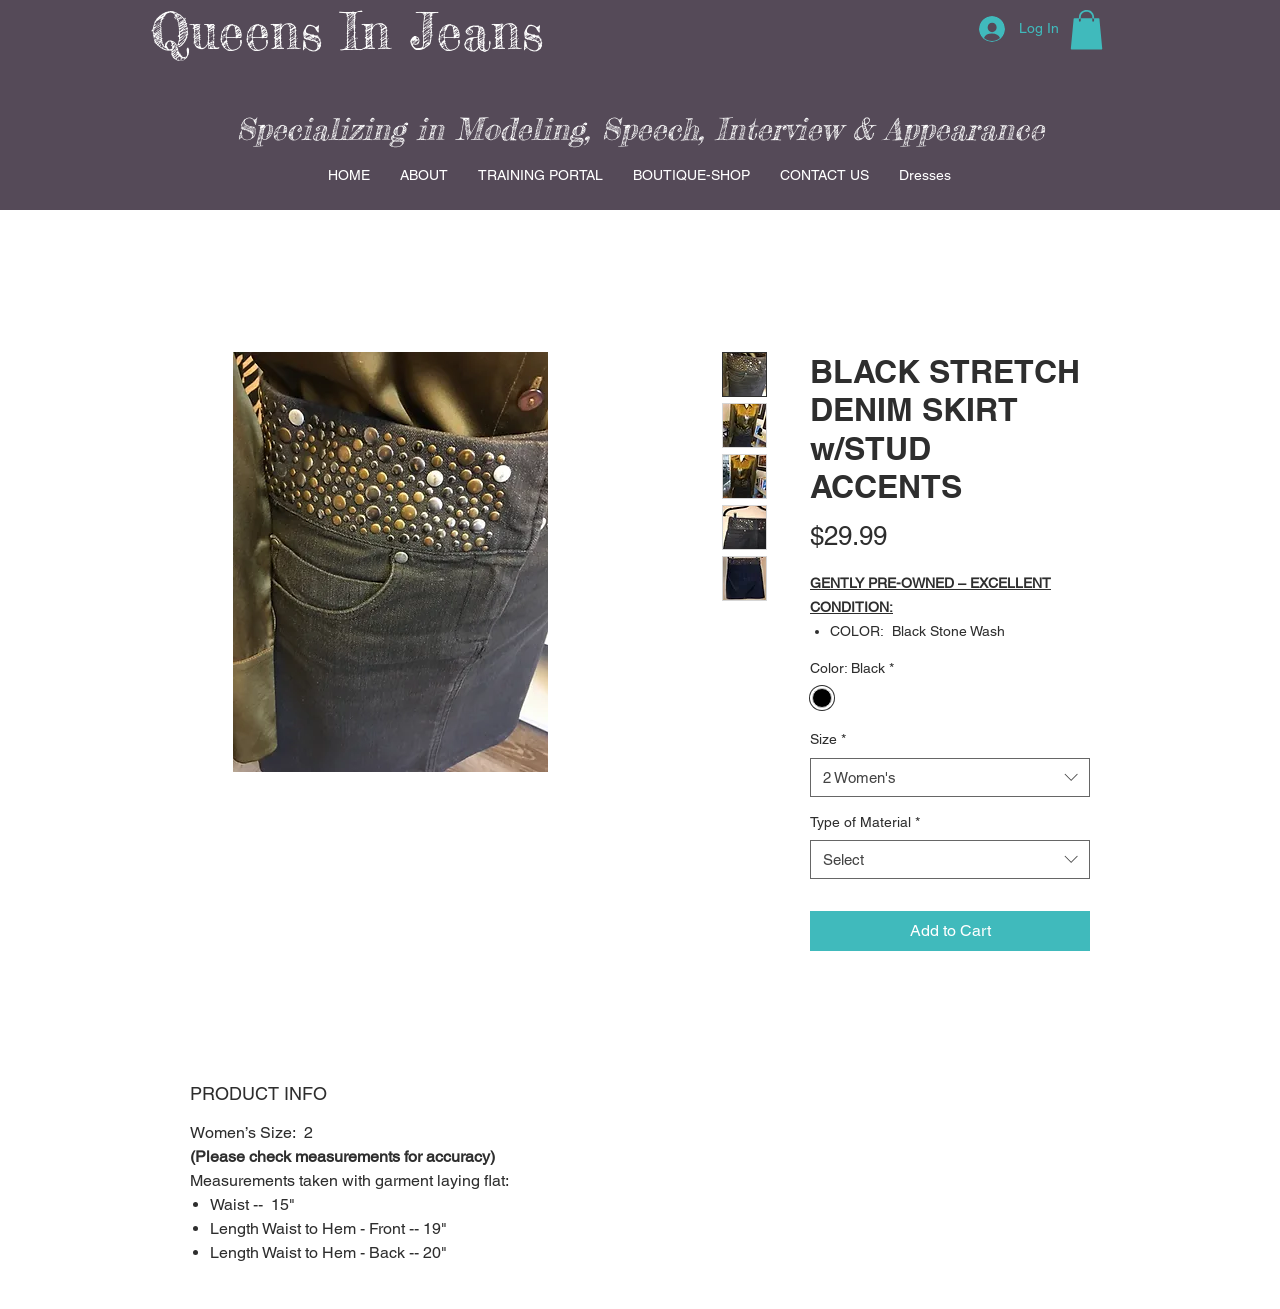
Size (828, 739)
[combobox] (950, 777)
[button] (1086, 29)
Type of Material (865, 822)
